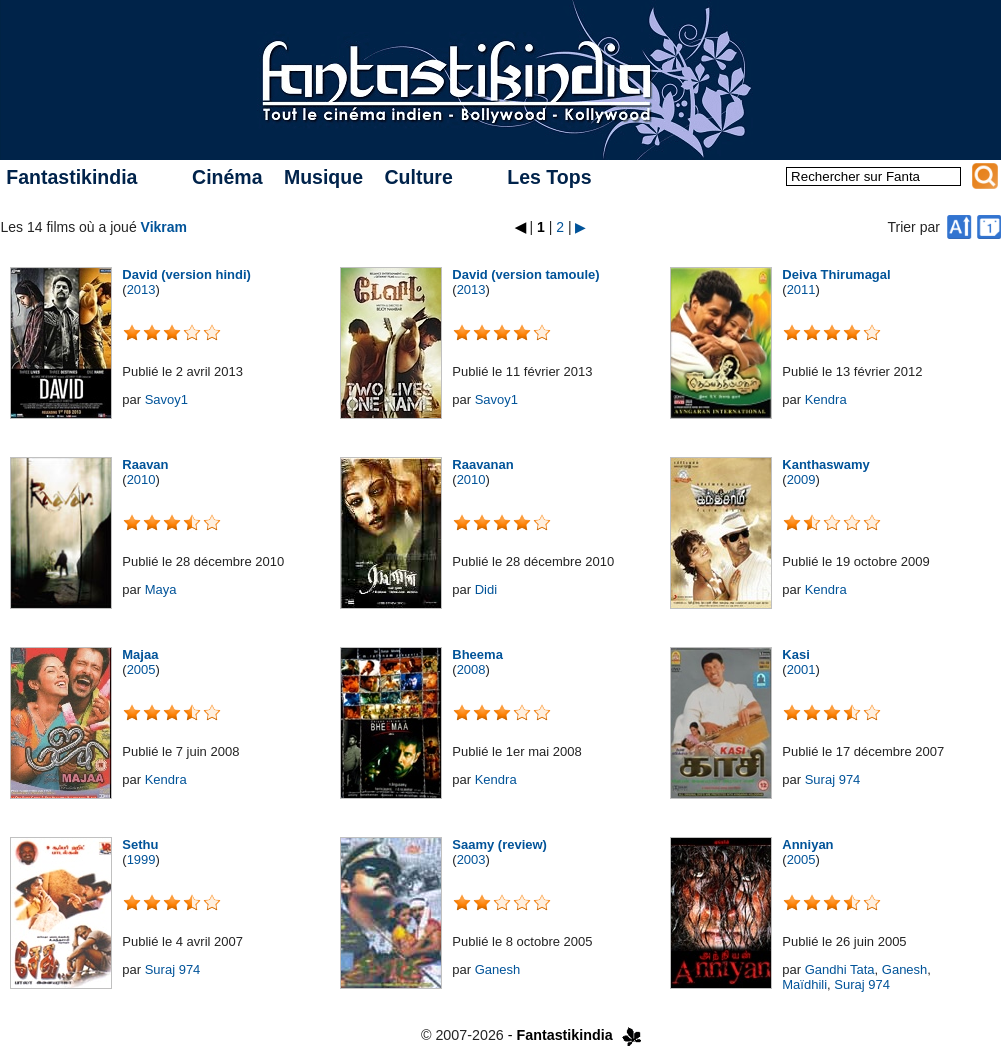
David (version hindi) (186, 274)
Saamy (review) (499, 844)
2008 (471, 669)
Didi (486, 589)
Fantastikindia (71, 177)
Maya (161, 589)
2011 (801, 289)
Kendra (826, 399)
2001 (801, 669)
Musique (323, 177)
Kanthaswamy (825, 464)
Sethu (140, 844)
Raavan (145, 464)
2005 (141, 669)
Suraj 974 (833, 779)
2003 (471, 859)
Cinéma (227, 177)
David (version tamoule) (525, 274)
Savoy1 (166, 399)
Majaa (140, 654)
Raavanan (482, 464)
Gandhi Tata (840, 969)
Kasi (795, 654)
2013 (141, 289)
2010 (141, 479)
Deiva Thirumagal (836, 274)
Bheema (477, 654)
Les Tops (549, 177)
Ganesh (498, 969)
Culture (418, 177)
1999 (141, 859)
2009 (801, 479)
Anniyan (807, 844)
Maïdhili (804, 984)
